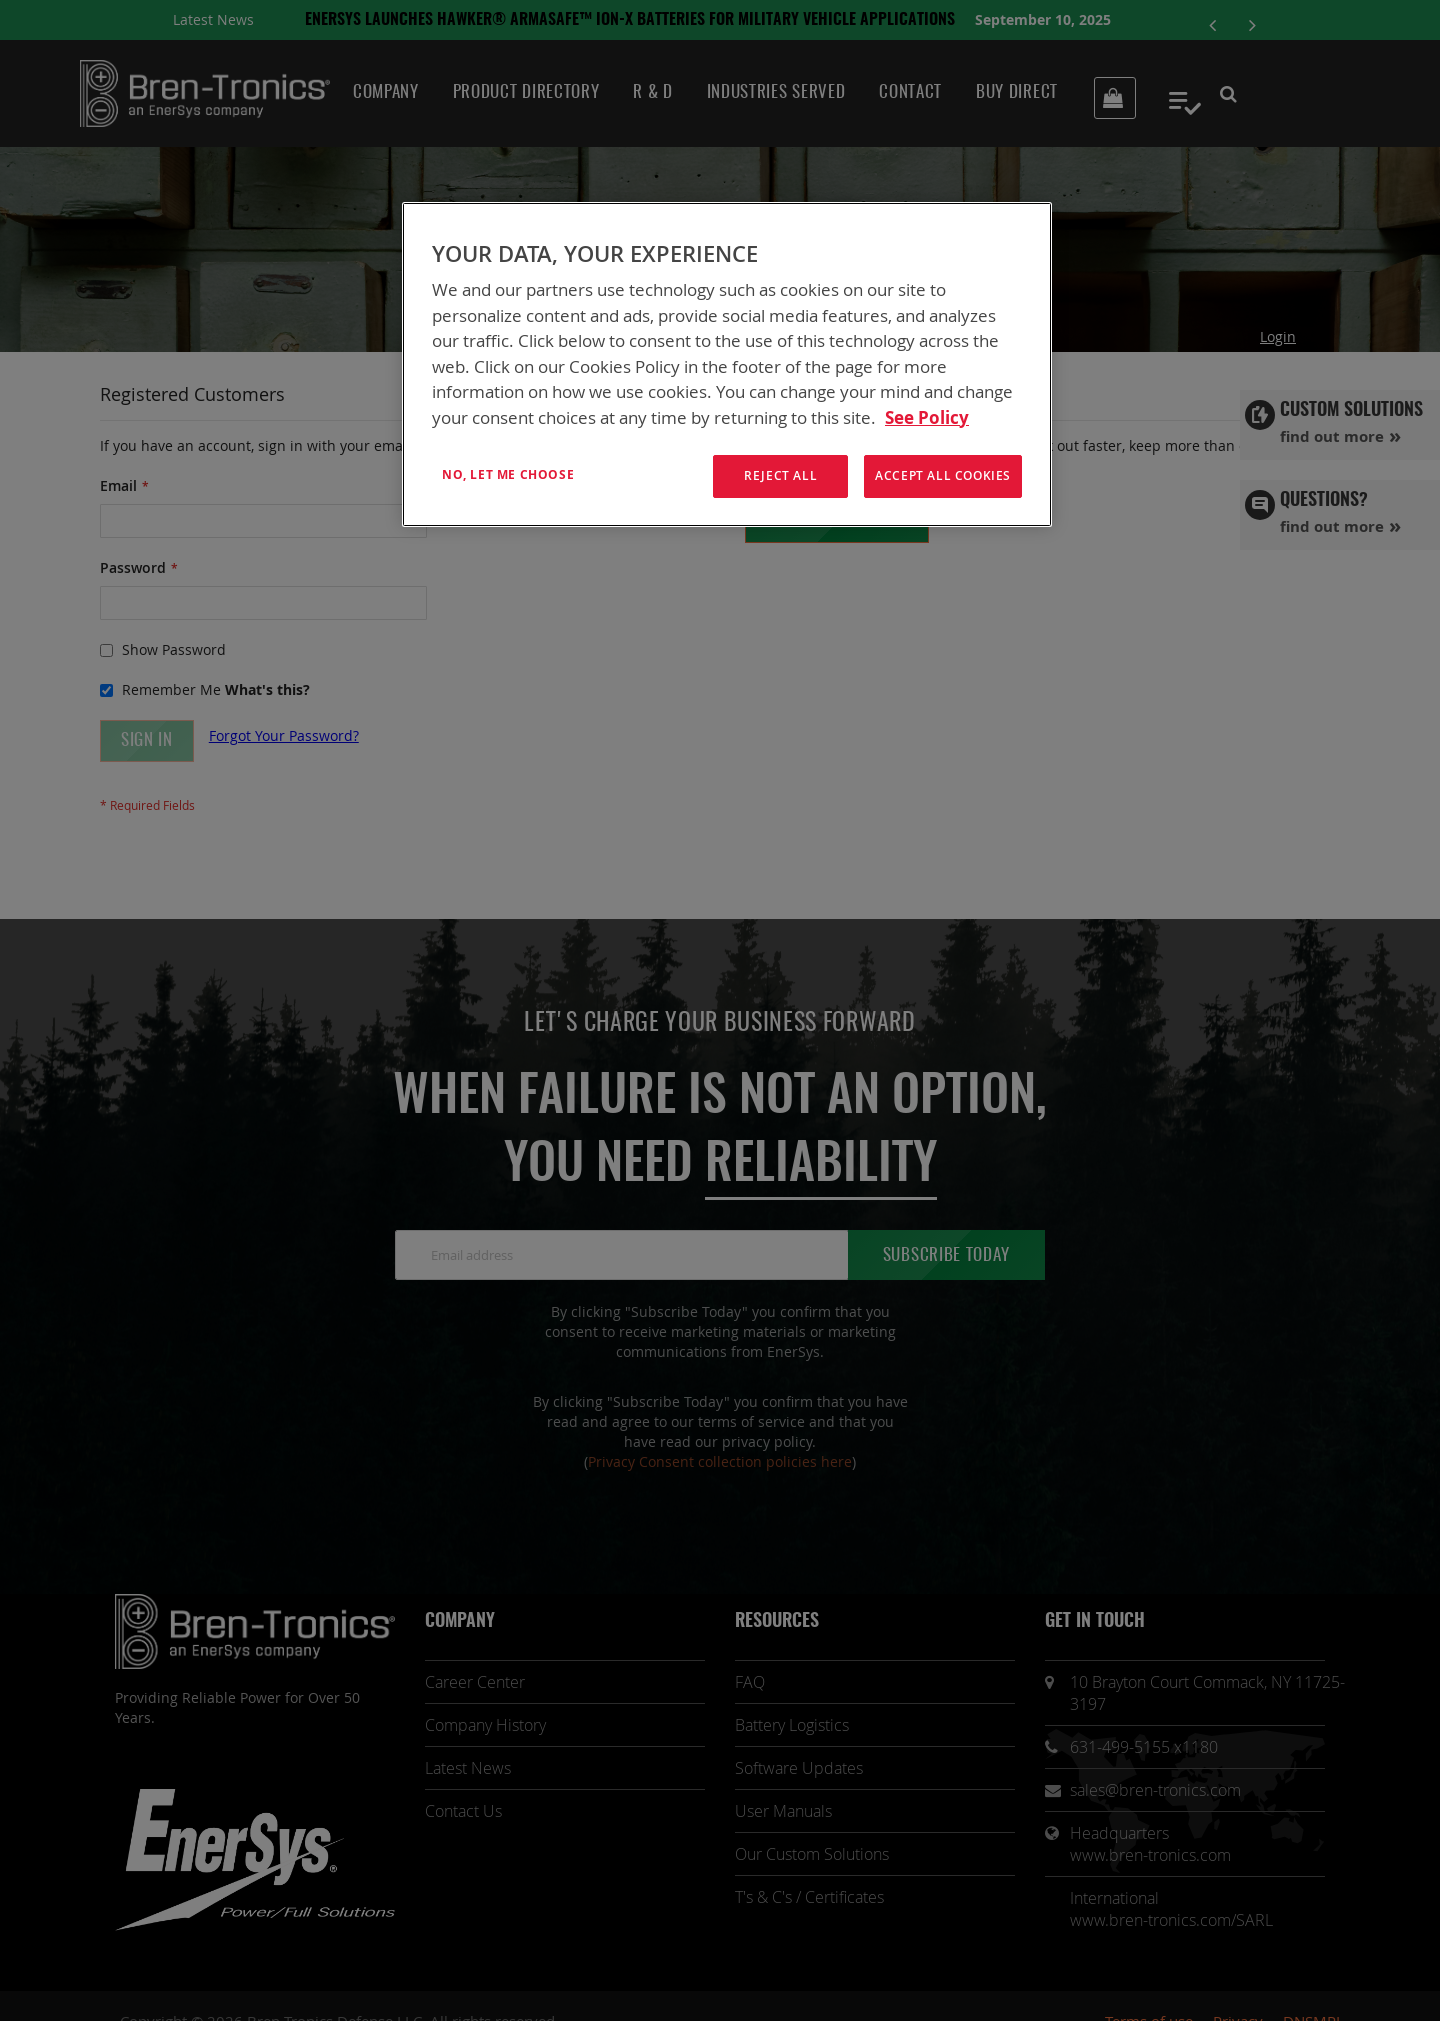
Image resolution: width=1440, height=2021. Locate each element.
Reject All (780, 475)
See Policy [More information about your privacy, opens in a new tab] (927, 417)
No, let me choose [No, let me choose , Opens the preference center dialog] (508, 474)
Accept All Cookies (943, 475)
